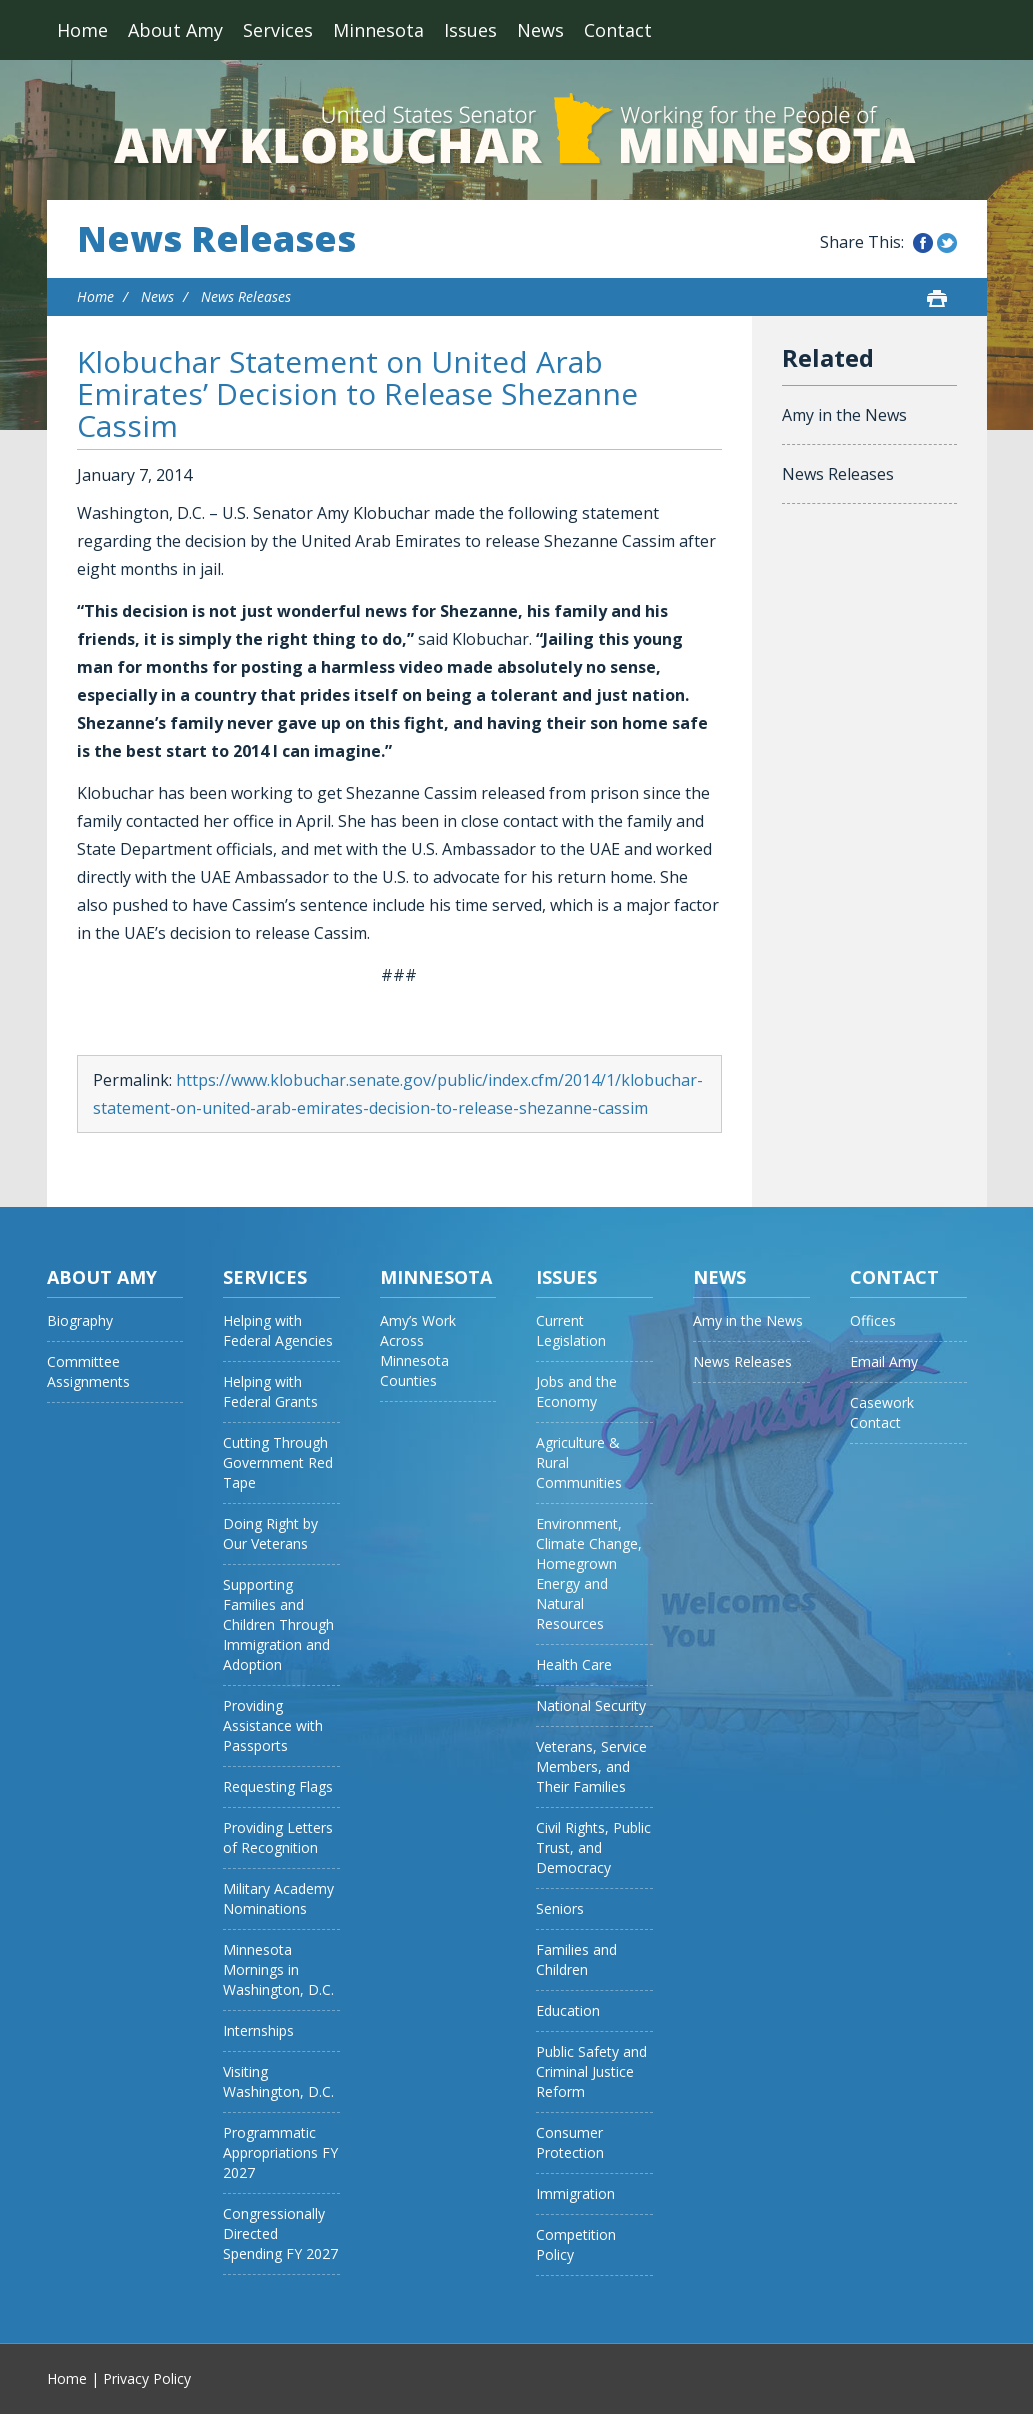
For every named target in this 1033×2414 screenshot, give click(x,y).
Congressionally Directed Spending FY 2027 (280, 2233)
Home (82, 30)
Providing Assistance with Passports (273, 1725)
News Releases (216, 239)
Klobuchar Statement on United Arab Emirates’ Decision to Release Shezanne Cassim (357, 393)
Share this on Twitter (947, 243)
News (540, 30)
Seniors (560, 1908)
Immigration (575, 2193)
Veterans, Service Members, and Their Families (591, 1766)
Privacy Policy (147, 2378)
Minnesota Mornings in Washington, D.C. (278, 1969)
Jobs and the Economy (576, 1391)
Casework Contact (882, 1412)
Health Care (574, 1664)
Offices (873, 1320)
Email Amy (884, 1361)
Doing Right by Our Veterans (270, 1533)
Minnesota (378, 30)
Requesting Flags (278, 1786)
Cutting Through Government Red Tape (278, 1462)
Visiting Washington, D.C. (278, 2081)
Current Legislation (571, 1330)
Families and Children (576, 1959)
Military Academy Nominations (278, 1898)
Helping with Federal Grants (270, 1391)
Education (568, 2010)
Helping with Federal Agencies (278, 1330)
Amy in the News (844, 415)
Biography (80, 1320)
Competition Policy (576, 2244)
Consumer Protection (570, 2142)
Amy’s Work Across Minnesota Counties (418, 1350)
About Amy (175, 30)
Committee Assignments (88, 1371)
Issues (470, 30)
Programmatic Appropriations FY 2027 (280, 2152)
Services (278, 30)
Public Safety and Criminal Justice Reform (591, 2071)
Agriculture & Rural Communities (579, 1462)
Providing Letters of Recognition (278, 1837)
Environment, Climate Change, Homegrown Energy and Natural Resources (589, 1573)
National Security (591, 1705)
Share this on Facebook (923, 243)
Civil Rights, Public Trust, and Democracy (593, 1847)
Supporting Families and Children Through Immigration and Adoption (278, 1624)
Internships (258, 2030)
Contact (618, 30)
